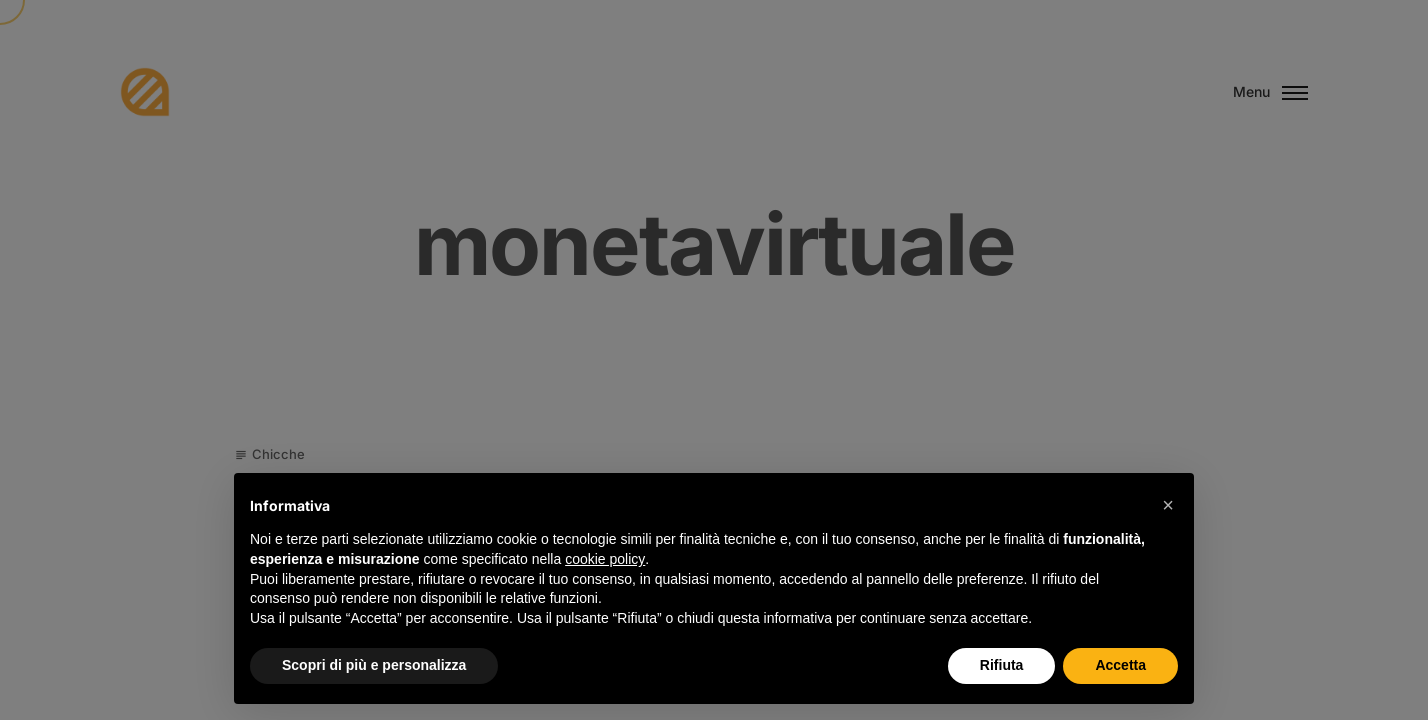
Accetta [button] (1120, 665)
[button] (1168, 505)
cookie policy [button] (605, 559)
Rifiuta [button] (1002, 665)
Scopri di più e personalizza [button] (374, 665)
